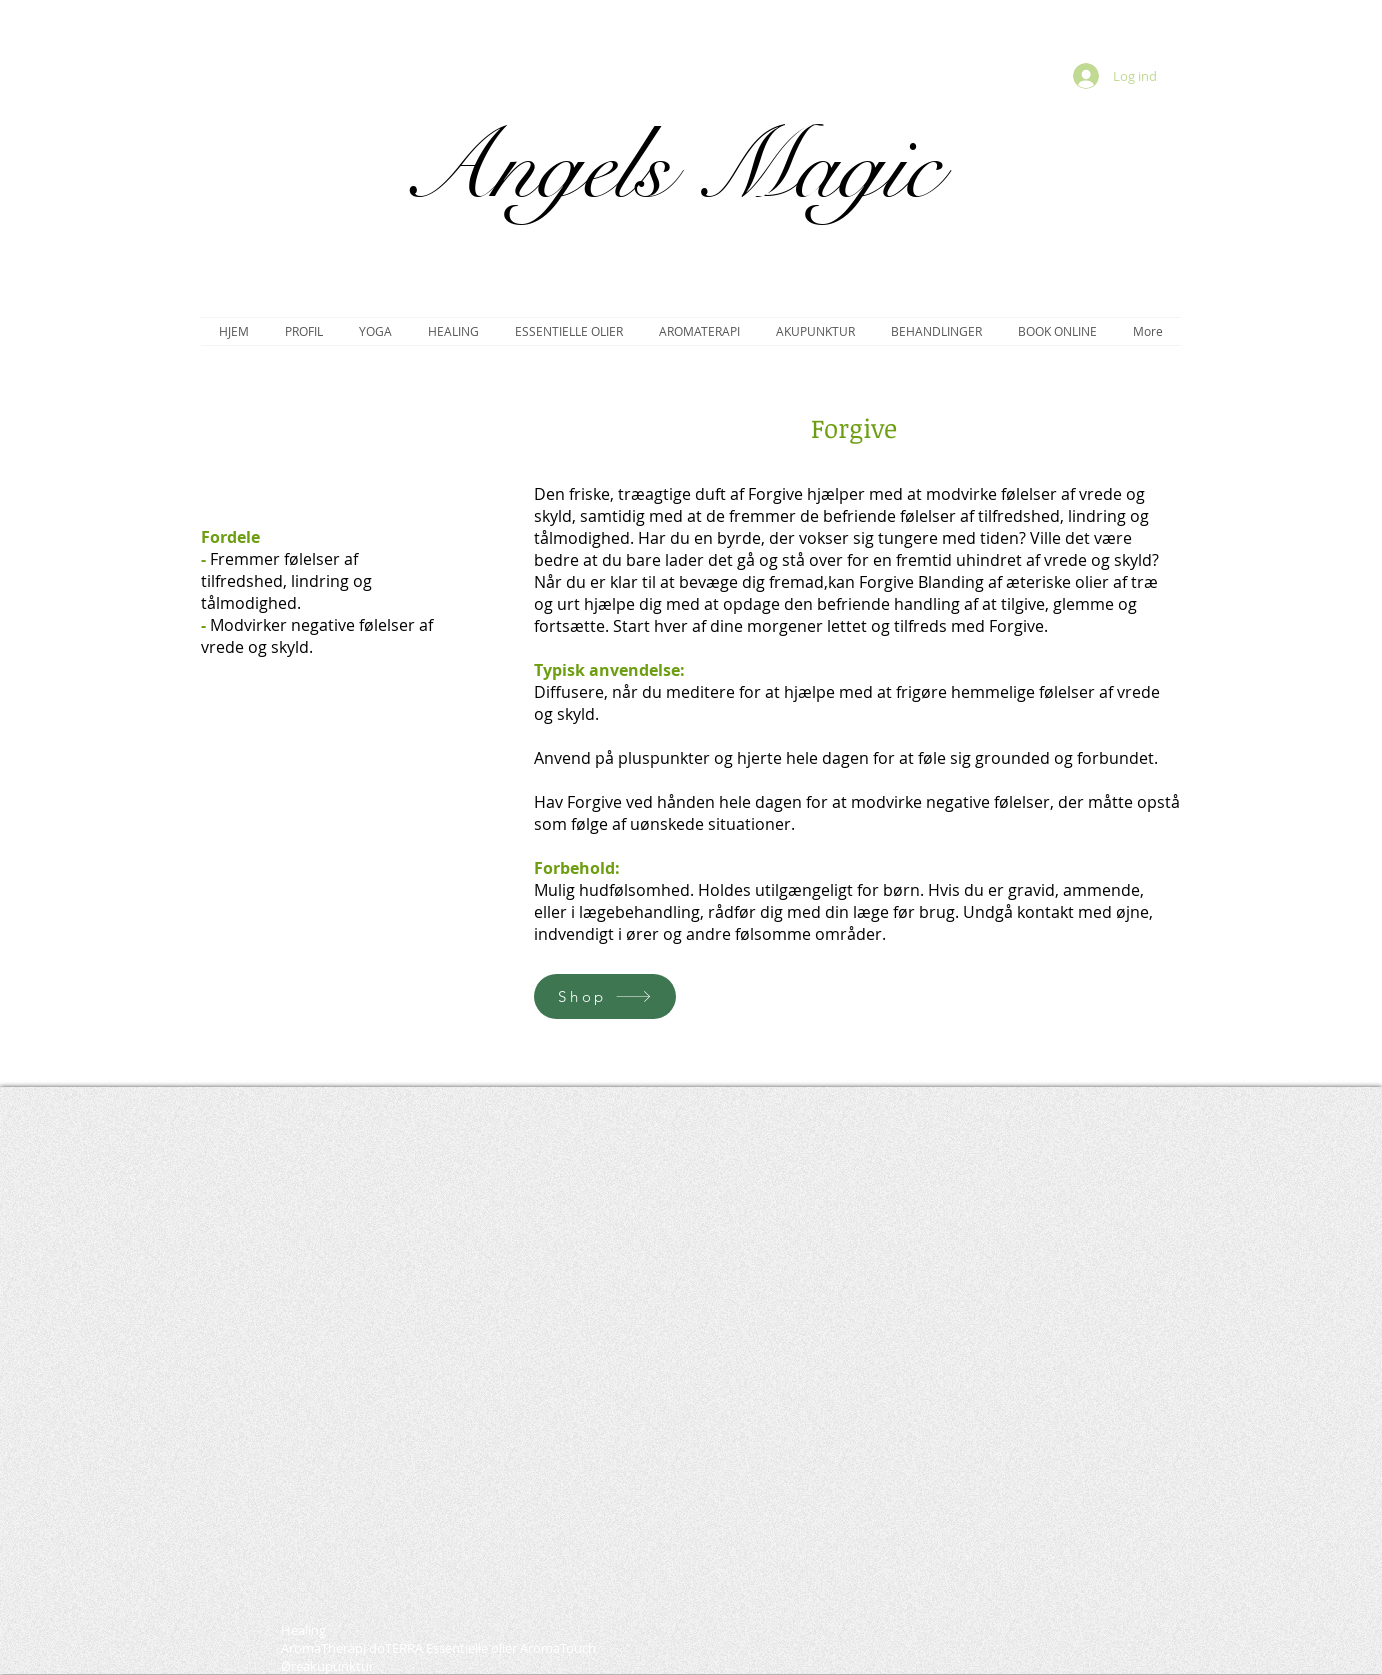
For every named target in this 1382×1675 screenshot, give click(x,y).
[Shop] (605, 996)
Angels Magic (670, 167)
